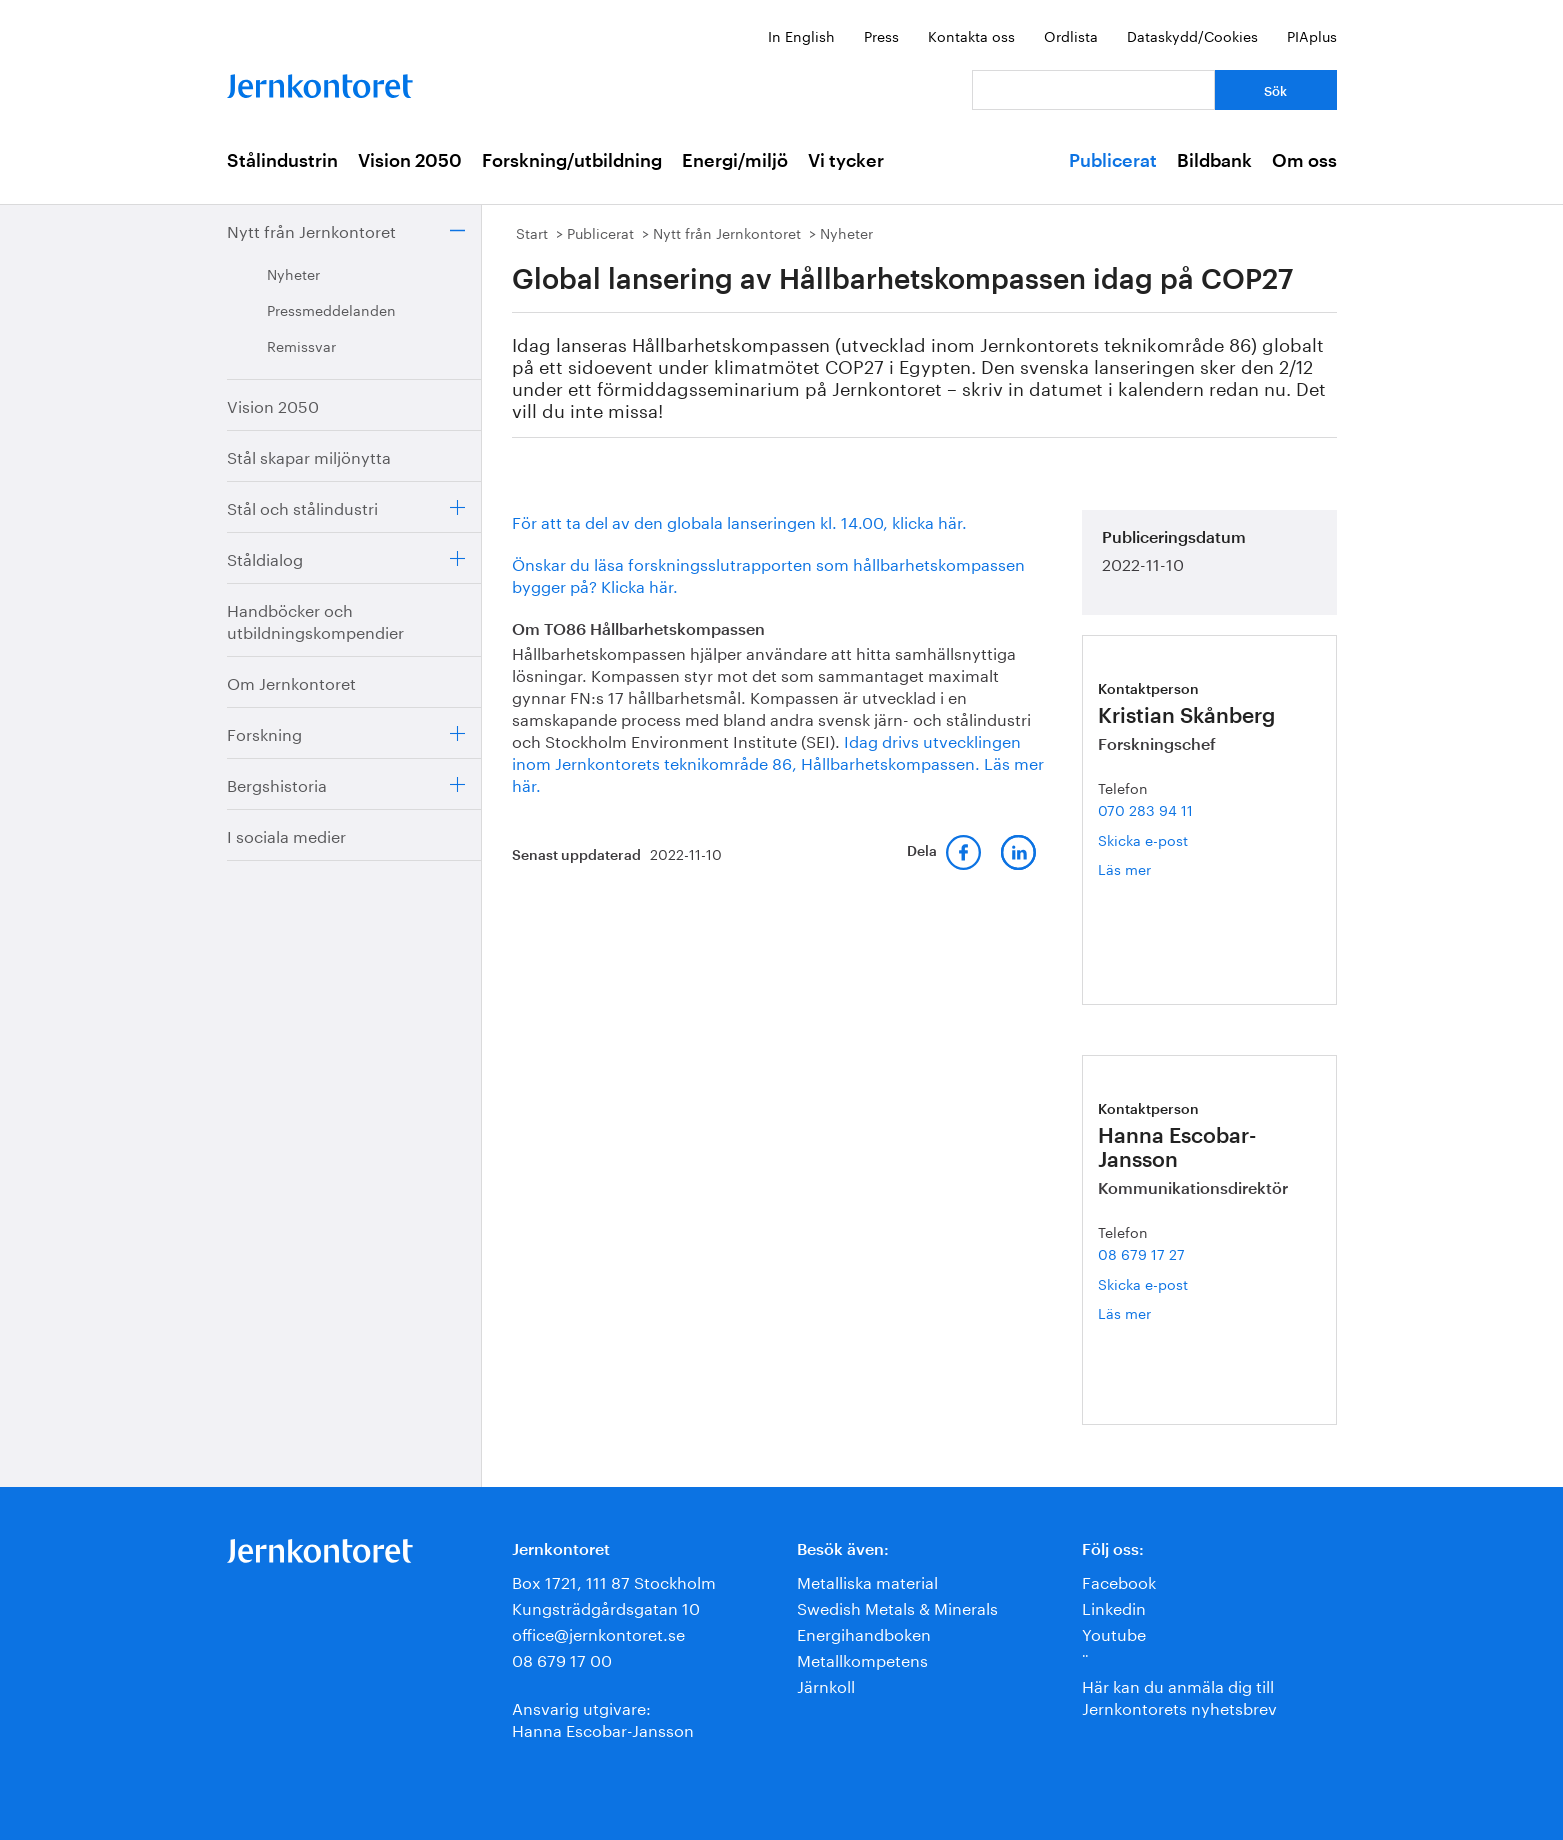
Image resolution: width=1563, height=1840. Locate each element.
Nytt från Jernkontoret (311, 229)
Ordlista (1071, 35)
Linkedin (1114, 1606)
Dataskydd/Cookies (1192, 35)
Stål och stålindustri (302, 506)
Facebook (1119, 1580)
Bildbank (1214, 161)
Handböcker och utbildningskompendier (315, 619)
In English (801, 35)
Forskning (264, 732)
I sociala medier (286, 834)
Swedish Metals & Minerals (897, 1606)
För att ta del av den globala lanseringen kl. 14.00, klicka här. (739, 520)
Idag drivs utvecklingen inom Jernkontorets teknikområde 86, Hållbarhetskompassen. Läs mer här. (778, 761)
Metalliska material (867, 1580)
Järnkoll (826, 1684)
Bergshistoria (277, 783)
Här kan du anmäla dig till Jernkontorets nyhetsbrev (1179, 1695)
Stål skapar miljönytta (309, 455)
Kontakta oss (971, 35)
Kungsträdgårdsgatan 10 (606, 1606)
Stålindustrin (282, 161)
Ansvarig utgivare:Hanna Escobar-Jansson (603, 1717)
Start (532, 232)
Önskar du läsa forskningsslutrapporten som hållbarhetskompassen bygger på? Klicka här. (768, 573)
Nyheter (293, 273)
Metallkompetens (862, 1658)
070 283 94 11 (1145, 809)
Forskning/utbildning (572, 161)
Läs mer (1156, 868)
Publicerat (1113, 161)
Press (881, 35)
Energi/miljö (735, 161)
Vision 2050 (410, 161)
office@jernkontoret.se (598, 1632)
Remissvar (301, 345)
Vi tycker (846, 161)
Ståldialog (265, 557)
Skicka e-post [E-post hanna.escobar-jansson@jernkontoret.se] (1143, 1283)
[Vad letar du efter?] (1093, 90)
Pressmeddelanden (331, 309)
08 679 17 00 (562, 1658)
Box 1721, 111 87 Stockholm (614, 1580)
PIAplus (1312, 35)
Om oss (1304, 161)
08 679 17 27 (1141, 1253)
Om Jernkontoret (291, 681)
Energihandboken (864, 1632)
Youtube (1114, 1632)
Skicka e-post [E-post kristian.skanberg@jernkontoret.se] (1143, 839)
